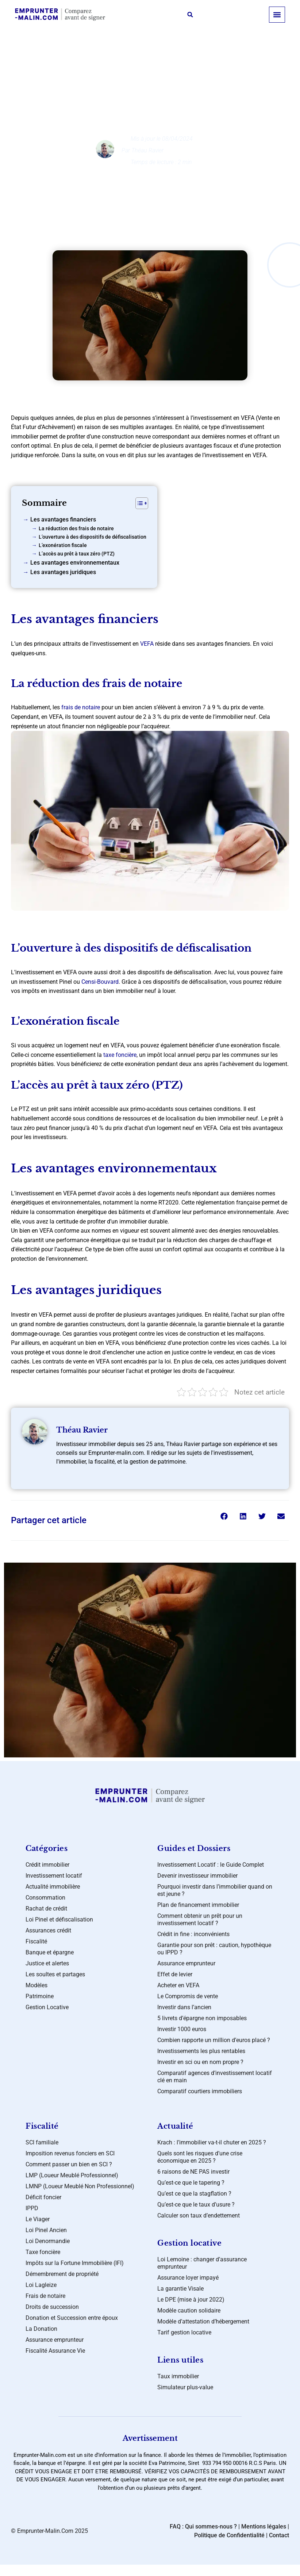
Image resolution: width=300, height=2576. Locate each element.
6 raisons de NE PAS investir (193, 2171)
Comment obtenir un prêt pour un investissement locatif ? (199, 1919)
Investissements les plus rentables (201, 2051)
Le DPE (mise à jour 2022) (190, 2299)
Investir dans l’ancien (184, 2007)
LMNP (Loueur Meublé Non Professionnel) (80, 2186)
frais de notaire (80, 707)
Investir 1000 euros (181, 2029)
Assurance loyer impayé (188, 2277)
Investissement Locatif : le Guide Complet (210, 1864)
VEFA (147, 643)
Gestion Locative (47, 2007)
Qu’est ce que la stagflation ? (194, 2193)
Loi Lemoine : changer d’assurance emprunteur (202, 2263)
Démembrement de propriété (62, 2273)
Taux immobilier (178, 2376)
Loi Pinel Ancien (46, 2230)
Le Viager (38, 2219)
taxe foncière (119, 1054)
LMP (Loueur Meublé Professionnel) (72, 2175)
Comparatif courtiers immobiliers (199, 2091)
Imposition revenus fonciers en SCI (70, 2153)
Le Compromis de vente (187, 1996)
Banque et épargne (50, 1952)
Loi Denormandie (48, 2241)
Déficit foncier (43, 2197)
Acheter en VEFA (178, 1985)
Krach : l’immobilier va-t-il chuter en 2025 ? (211, 2142)
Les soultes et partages (55, 1974)
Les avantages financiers (63, 519)
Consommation (45, 1897)
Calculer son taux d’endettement (198, 2215)
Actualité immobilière (53, 1886)
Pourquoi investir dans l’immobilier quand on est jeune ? (214, 1890)
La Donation (41, 2328)
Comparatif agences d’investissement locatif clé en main (214, 2076)
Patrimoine (40, 1996)
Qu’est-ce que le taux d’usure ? (196, 2204)
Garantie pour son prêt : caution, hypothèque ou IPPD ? (214, 1949)
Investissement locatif (54, 1875)
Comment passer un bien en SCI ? (69, 2164)
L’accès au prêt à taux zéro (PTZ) (77, 554)
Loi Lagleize (41, 2284)
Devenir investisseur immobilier (197, 1875)
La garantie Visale (180, 2288)
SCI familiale (42, 2142)
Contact (279, 2535)
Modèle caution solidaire (188, 2310)
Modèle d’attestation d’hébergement (203, 2321)
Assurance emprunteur (186, 1963)
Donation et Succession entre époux (72, 2317)
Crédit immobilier (156, 74)
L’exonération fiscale (63, 545)
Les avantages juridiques (63, 572)
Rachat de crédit (46, 1908)
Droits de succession (52, 2306)
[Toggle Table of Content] (138, 503)
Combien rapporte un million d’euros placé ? (213, 2040)
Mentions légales (263, 2526)
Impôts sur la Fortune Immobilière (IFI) (75, 2263)
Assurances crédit (48, 1930)
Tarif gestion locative (184, 2332)
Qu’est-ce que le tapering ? (190, 2182)
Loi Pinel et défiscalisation (59, 1919)
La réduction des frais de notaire (76, 529)
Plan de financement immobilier (198, 1904)
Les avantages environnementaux (74, 562)
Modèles (36, 1985)
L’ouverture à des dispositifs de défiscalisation (92, 537)
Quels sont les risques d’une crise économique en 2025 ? (199, 2157)
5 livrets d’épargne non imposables (202, 2018)
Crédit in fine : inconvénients (193, 1934)
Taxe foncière (43, 2252)
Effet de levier (174, 1974)
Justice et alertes (47, 1963)
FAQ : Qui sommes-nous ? (203, 2526)
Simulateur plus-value (185, 2387)
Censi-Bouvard (100, 981)
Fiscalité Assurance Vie (55, 2350)
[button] (190, 14)
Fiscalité (36, 1941)
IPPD (32, 2208)
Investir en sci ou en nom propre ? (200, 2062)
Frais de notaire (45, 2295)
